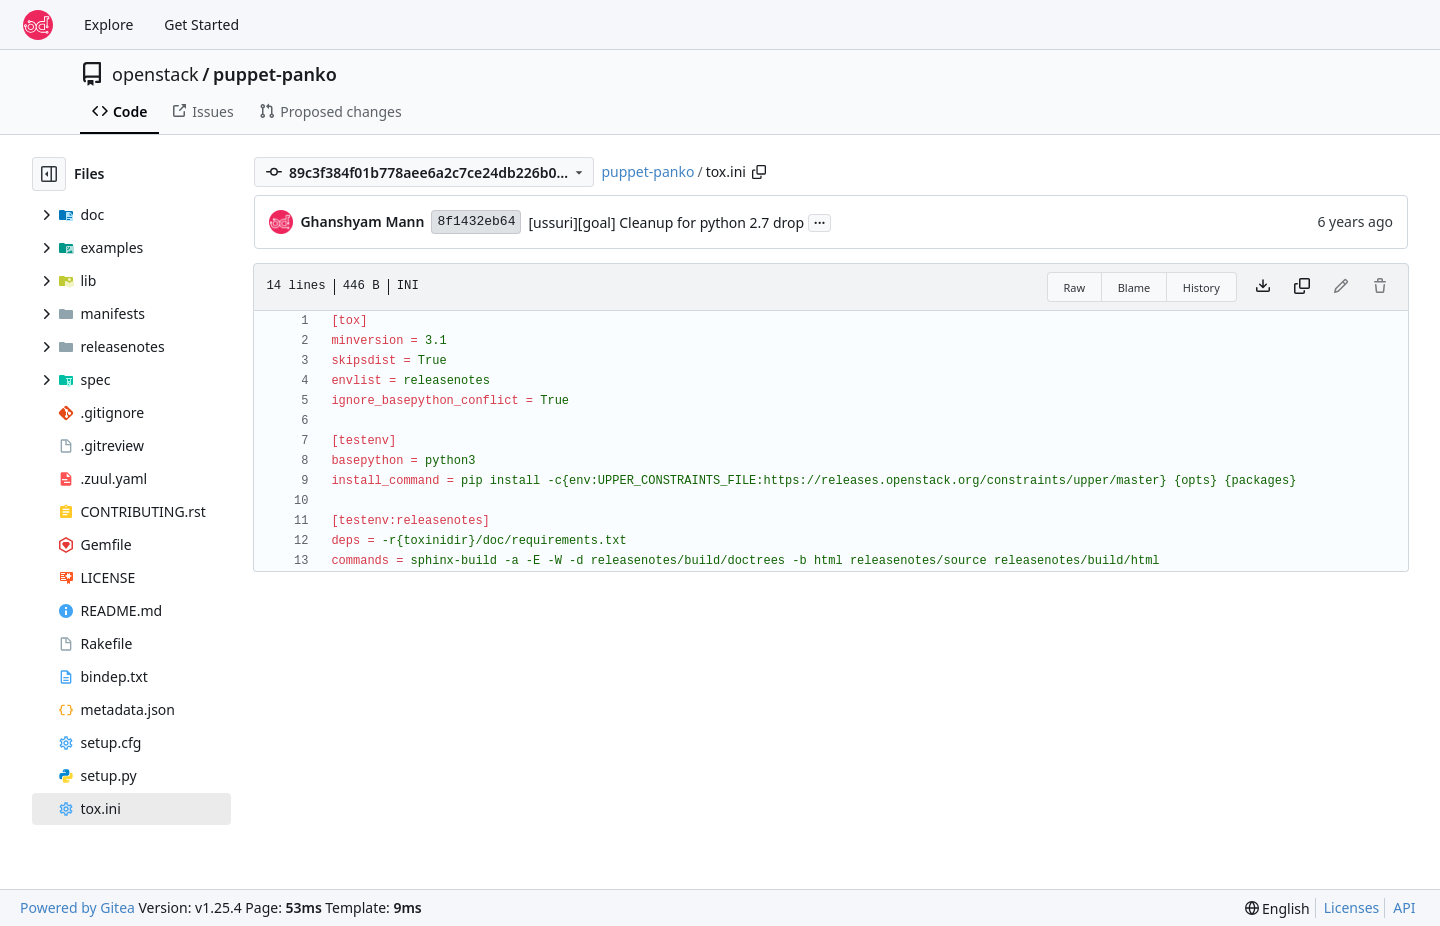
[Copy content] (1302, 287)
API (1404, 907)
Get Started (201, 24)
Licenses (1352, 907)
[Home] (38, 25)
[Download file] (1263, 287)
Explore (108, 24)
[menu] (1277, 908)
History (1201, 287)
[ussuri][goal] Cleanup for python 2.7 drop (666, 222)
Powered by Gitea (77, 907)
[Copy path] (759, 172)
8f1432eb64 (476, 221)
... (820, 221)
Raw (1075, 287)
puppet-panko (275, 74)
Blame (1134, 287)
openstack (155, 74)
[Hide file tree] (49, 174)
